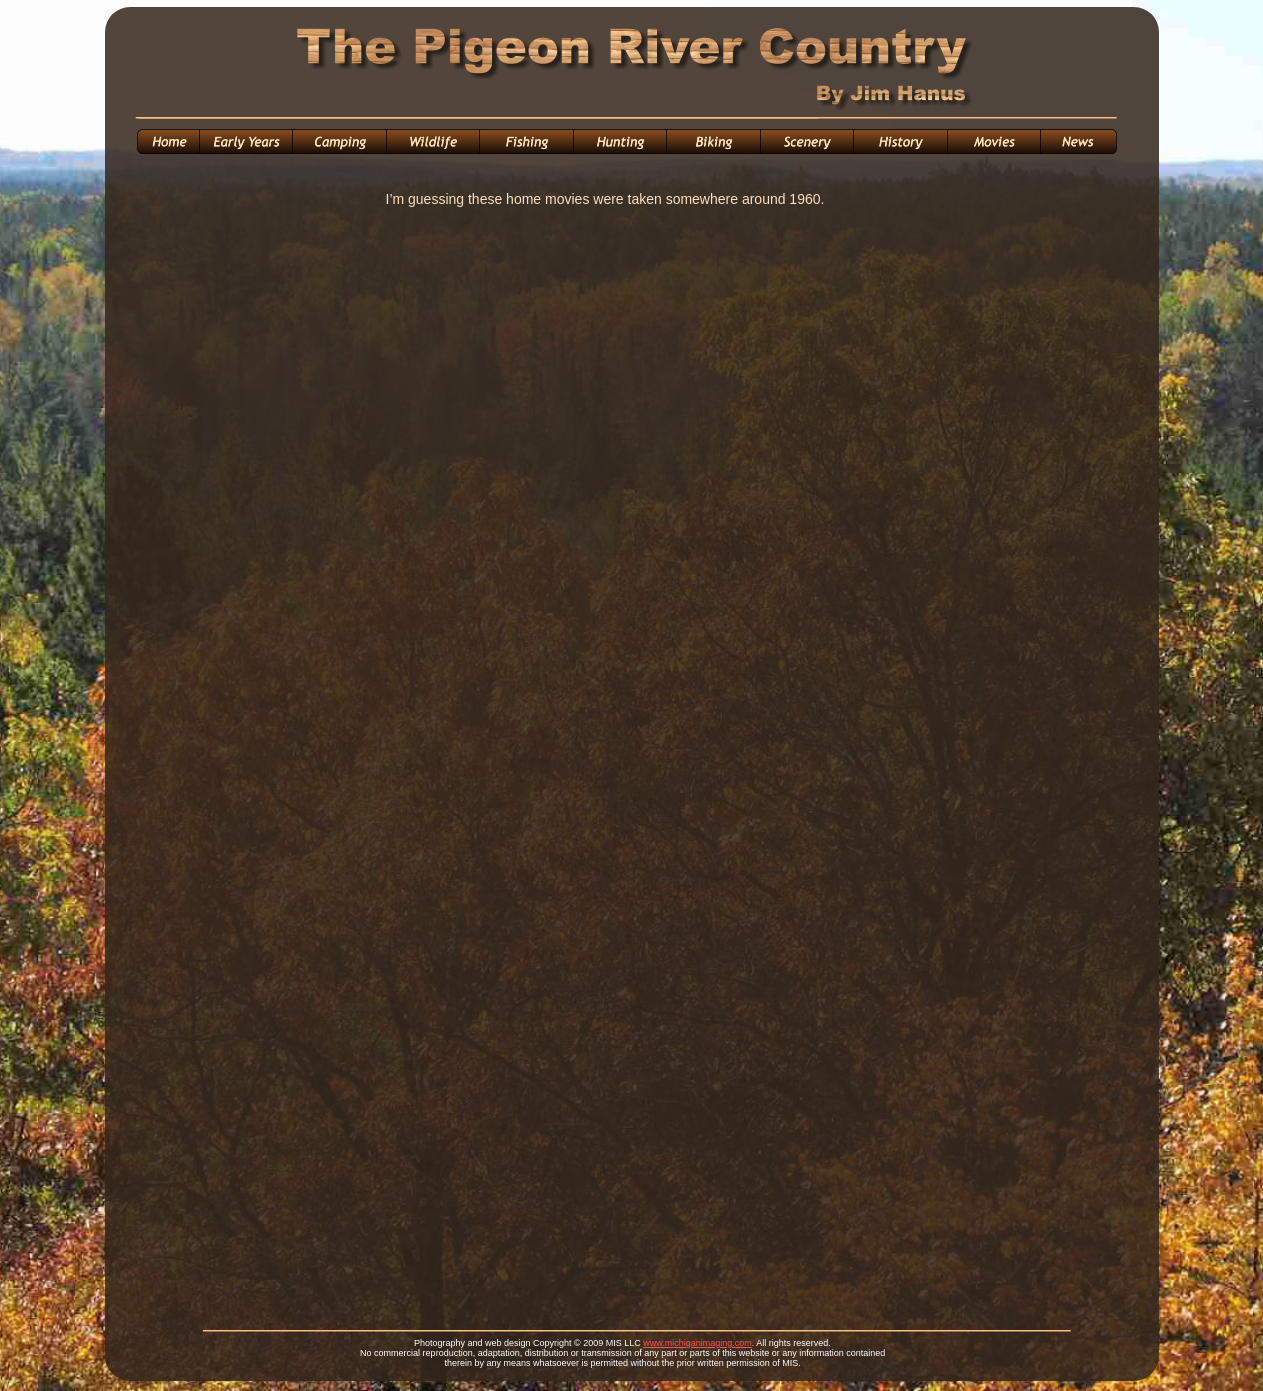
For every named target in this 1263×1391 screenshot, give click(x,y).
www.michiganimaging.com (697, 1343)
